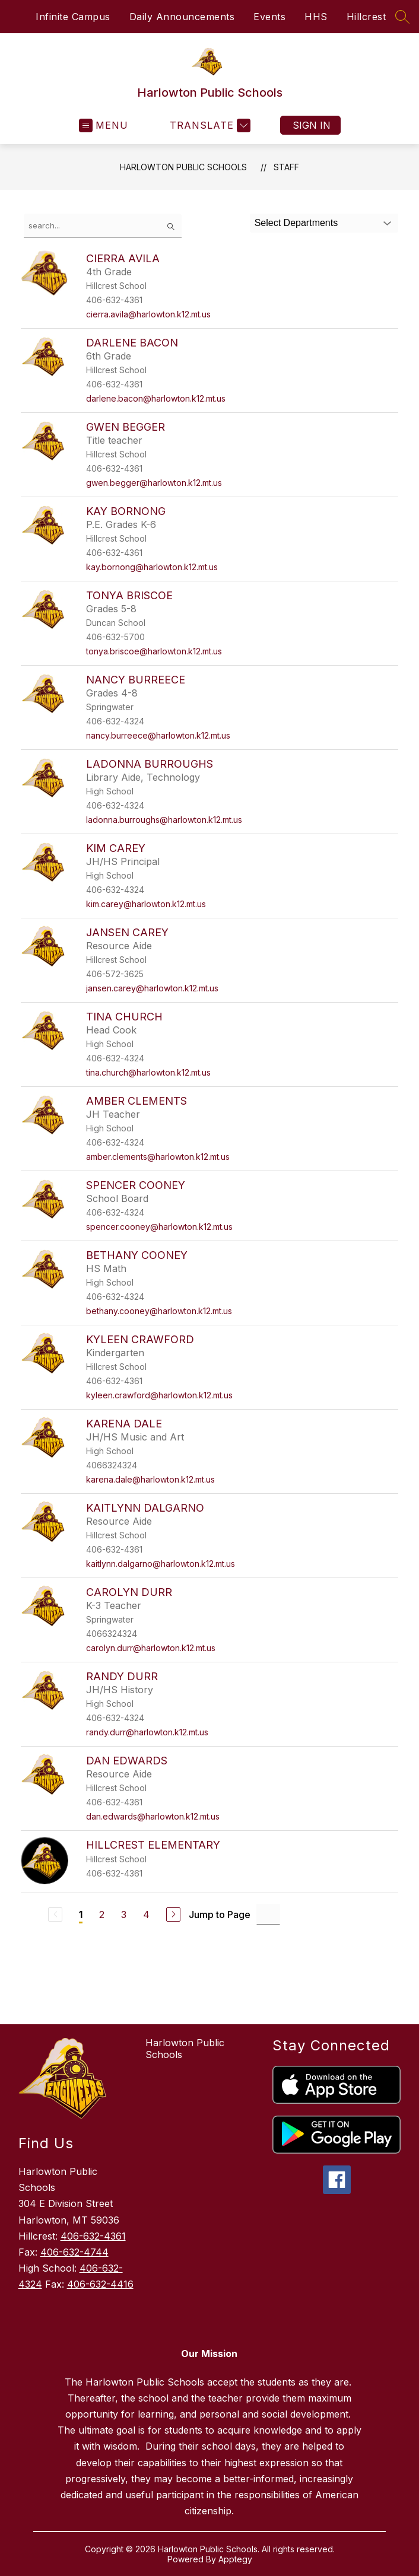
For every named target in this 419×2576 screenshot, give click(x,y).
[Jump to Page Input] (268, 1914)
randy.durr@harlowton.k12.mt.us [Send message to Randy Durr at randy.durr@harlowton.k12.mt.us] (147, 1732)
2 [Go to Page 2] (101, 1914)
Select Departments (296, 223)
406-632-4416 (100, 2284)
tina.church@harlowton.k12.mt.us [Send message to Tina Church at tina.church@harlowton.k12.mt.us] (148, 1072)
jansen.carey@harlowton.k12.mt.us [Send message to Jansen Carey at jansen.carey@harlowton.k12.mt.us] (152, 988)
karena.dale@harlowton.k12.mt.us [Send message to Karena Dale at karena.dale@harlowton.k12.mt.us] (150, 1479)
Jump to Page (219, 1914)
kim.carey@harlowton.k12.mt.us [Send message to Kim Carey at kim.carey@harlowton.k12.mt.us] (146, 904)
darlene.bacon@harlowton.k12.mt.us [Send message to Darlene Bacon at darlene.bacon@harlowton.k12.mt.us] (156, 398)
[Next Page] (173, 1914)
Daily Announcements (182, 17)
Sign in (312, 125)
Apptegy (235, 2559)
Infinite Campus (73, 17)
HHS (316, 17)
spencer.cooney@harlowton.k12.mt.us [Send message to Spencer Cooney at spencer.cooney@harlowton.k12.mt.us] (159, 1227)
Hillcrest (366, 17)
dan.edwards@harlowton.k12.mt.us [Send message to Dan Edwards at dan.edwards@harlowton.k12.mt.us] (153, 1816)
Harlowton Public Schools (183, 167)
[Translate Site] (208, 125)
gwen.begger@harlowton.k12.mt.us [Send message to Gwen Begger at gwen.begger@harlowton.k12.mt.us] (154, 483)
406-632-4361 (93, 2236)
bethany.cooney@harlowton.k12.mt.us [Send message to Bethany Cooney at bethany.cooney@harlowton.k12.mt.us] (159, 1311)
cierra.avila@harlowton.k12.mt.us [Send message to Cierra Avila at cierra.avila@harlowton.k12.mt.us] (148, 314)
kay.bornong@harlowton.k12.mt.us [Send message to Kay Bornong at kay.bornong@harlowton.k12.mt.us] (152, 567)
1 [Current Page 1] (80, 1914)
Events (269, 17)
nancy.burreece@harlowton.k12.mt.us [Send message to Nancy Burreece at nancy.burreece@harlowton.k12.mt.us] (158, 735)
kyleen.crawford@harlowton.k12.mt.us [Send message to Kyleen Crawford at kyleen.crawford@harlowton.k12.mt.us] (159, 1395)
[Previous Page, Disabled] (55, 1914)
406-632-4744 (74, 2252)
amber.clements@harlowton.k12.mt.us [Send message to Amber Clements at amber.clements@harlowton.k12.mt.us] (158, 1157)
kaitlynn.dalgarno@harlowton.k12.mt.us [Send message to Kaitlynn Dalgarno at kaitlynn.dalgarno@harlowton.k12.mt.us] (160, 1564)
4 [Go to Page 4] (146, 1914)
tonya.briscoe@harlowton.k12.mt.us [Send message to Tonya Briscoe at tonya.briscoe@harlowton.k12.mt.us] (154, 651)
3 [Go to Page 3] (123, 1914)
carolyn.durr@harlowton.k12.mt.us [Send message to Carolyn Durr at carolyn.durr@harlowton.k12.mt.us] (150, 1648)
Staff (286, 167)
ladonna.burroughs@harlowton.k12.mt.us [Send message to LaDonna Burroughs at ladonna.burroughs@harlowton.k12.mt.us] (164, 820)
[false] (103, 226)
